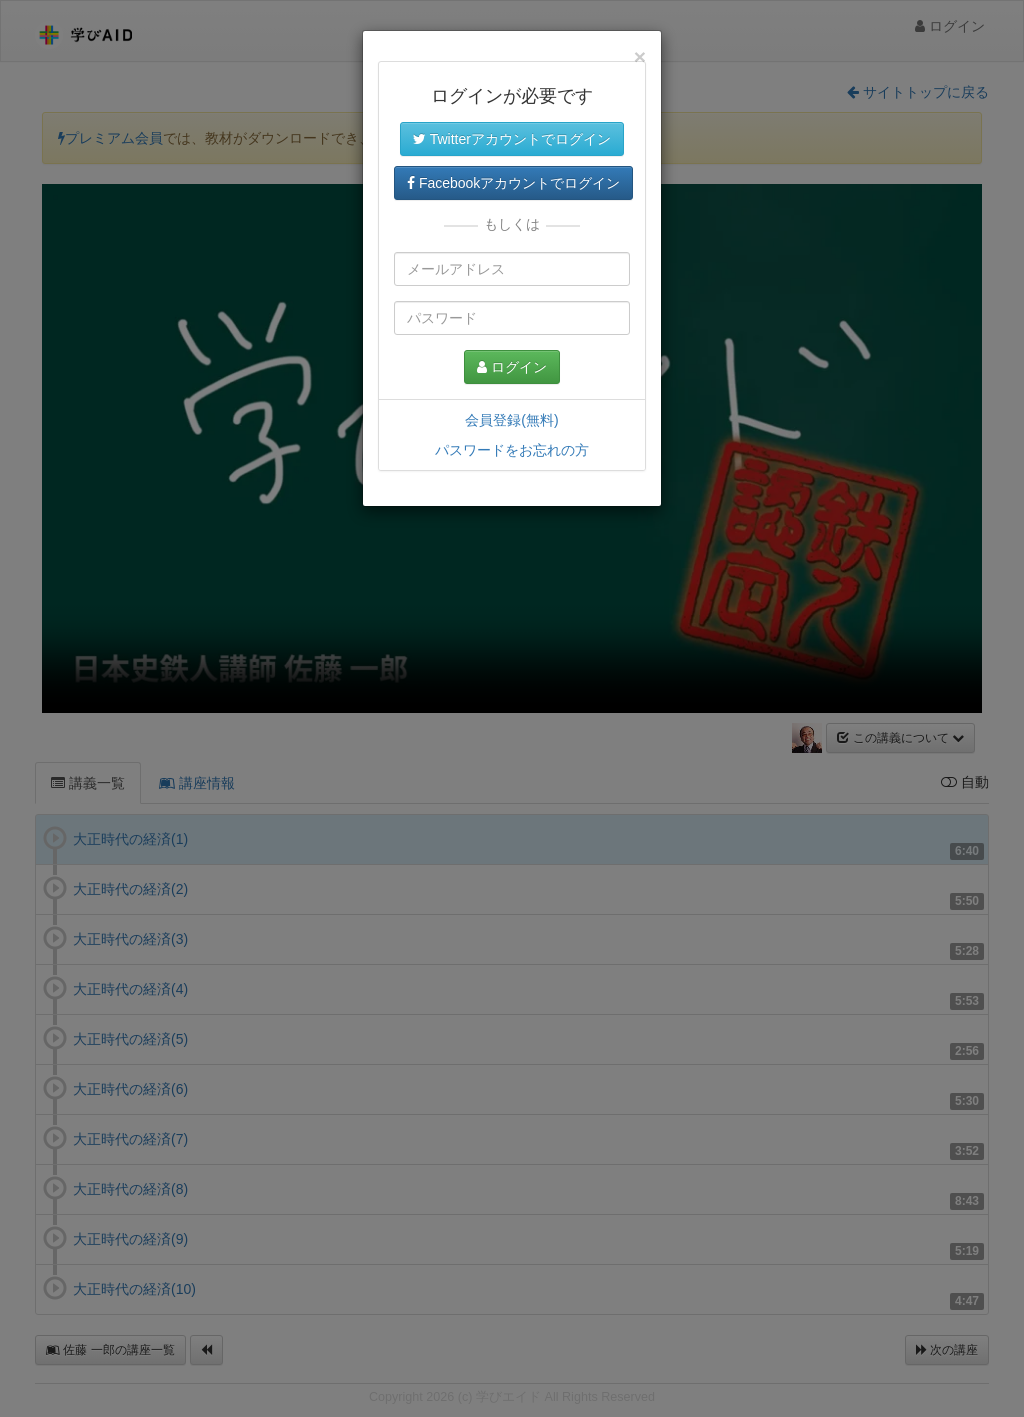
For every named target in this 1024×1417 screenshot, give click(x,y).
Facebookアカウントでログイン (513, 183)
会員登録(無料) (511, 420)
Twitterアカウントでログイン (512, 139)
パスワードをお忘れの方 (512, 450)
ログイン (512, 367)
